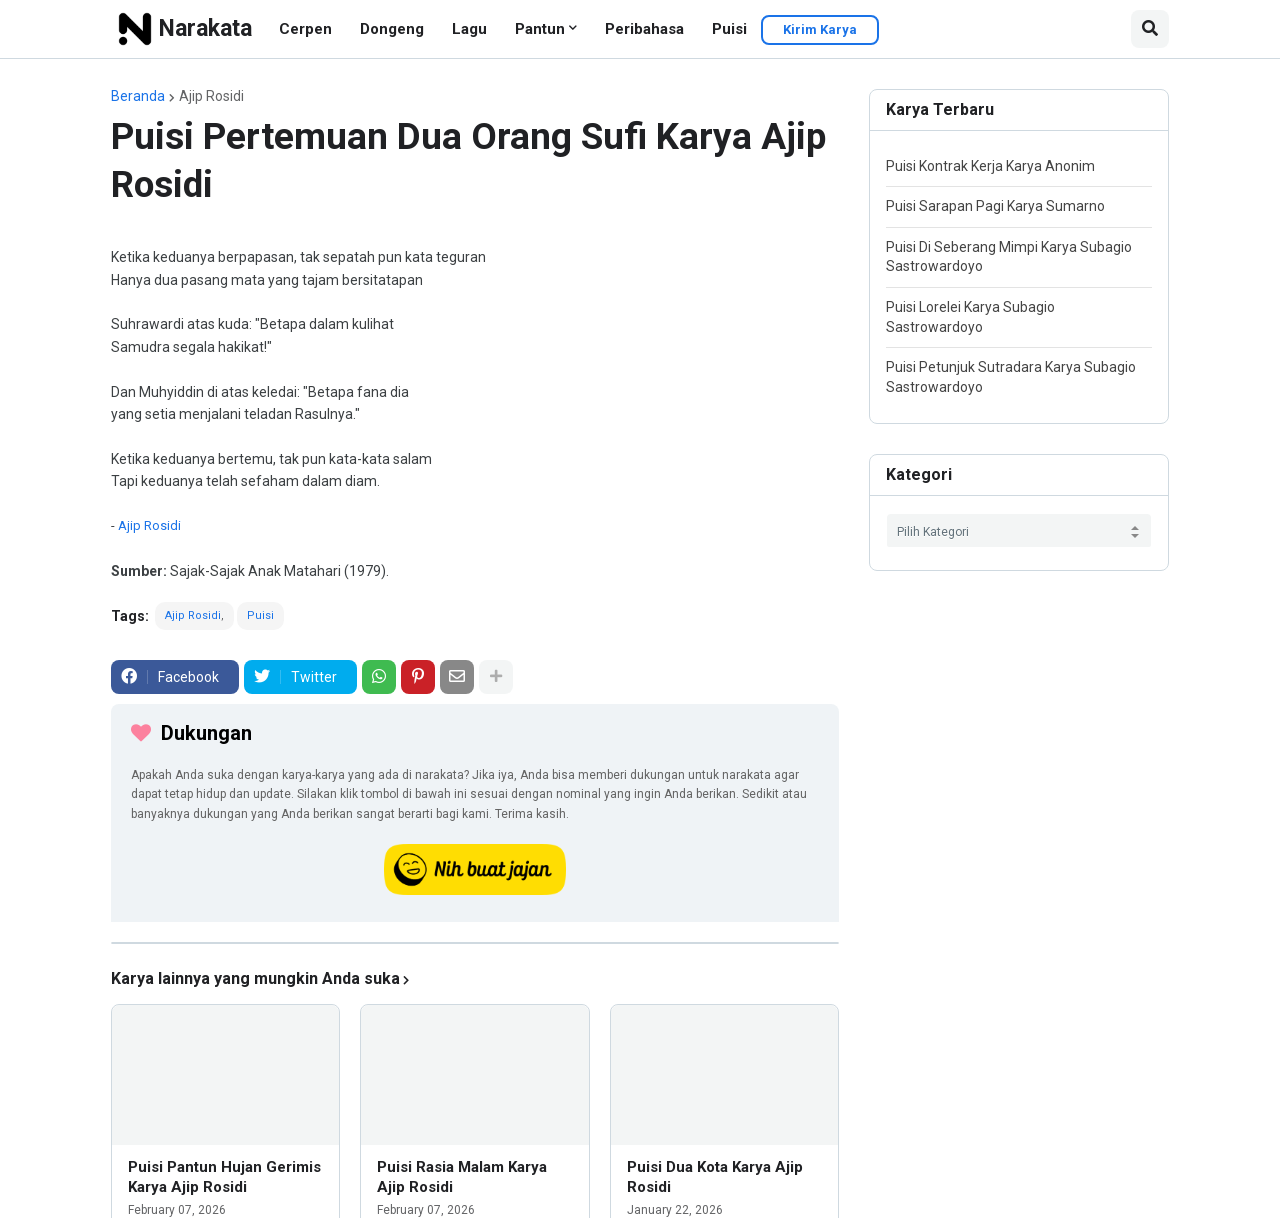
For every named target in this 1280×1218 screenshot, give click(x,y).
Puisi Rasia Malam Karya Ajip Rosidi (462, 1177)
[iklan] (475, 943)
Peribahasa (644, 29)
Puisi (729, 29)
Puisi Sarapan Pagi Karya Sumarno (995, 206)
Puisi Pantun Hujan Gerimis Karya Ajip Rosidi (224, 1177)
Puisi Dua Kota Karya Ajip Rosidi (715, 1177)
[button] (1150, 29)
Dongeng (392, 29)
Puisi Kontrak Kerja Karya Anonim (990, 166)
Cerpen (305, 29)
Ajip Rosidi (211, 96)
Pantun (540, 29)
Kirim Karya (820, 29)
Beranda (138, 96)
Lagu (469, 29)
